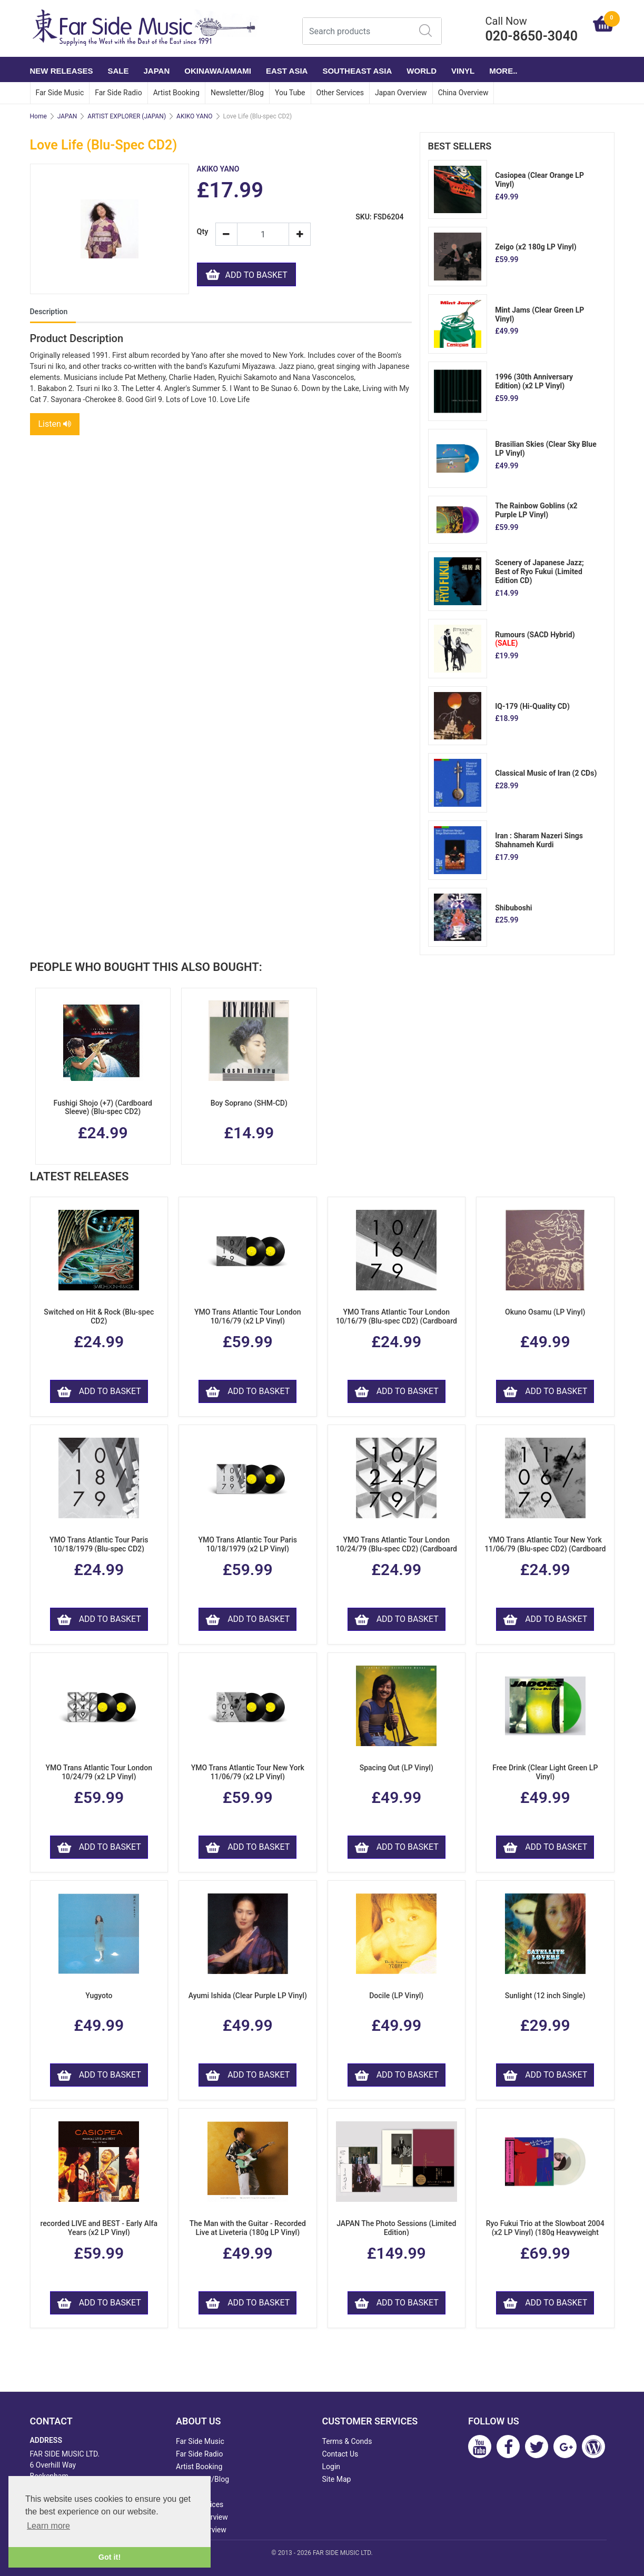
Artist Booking (176, 92)
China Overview (463, 92)
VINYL (462, 70)
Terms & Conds (347, 2441)
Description (49, 311)
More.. (503, 70)
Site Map (336, 2479)
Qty (202, 231)
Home (38, 116)
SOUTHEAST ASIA (357, 70)
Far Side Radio (118, 92)
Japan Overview (401, 92)
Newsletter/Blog (237, 92)
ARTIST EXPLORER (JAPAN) (126, 116)
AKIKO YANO (194, 116)
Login (331, 2466)
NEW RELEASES (61, 70)
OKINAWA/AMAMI (217, 70)
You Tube (290, 92)
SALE (118, 70)
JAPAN (157, 70)
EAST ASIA (287, 70)
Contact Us (340, 2454)
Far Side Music (60, 92)
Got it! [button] (109, 2557)
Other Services (340, 92)
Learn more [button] (48, 2525)
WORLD (422, 70)
